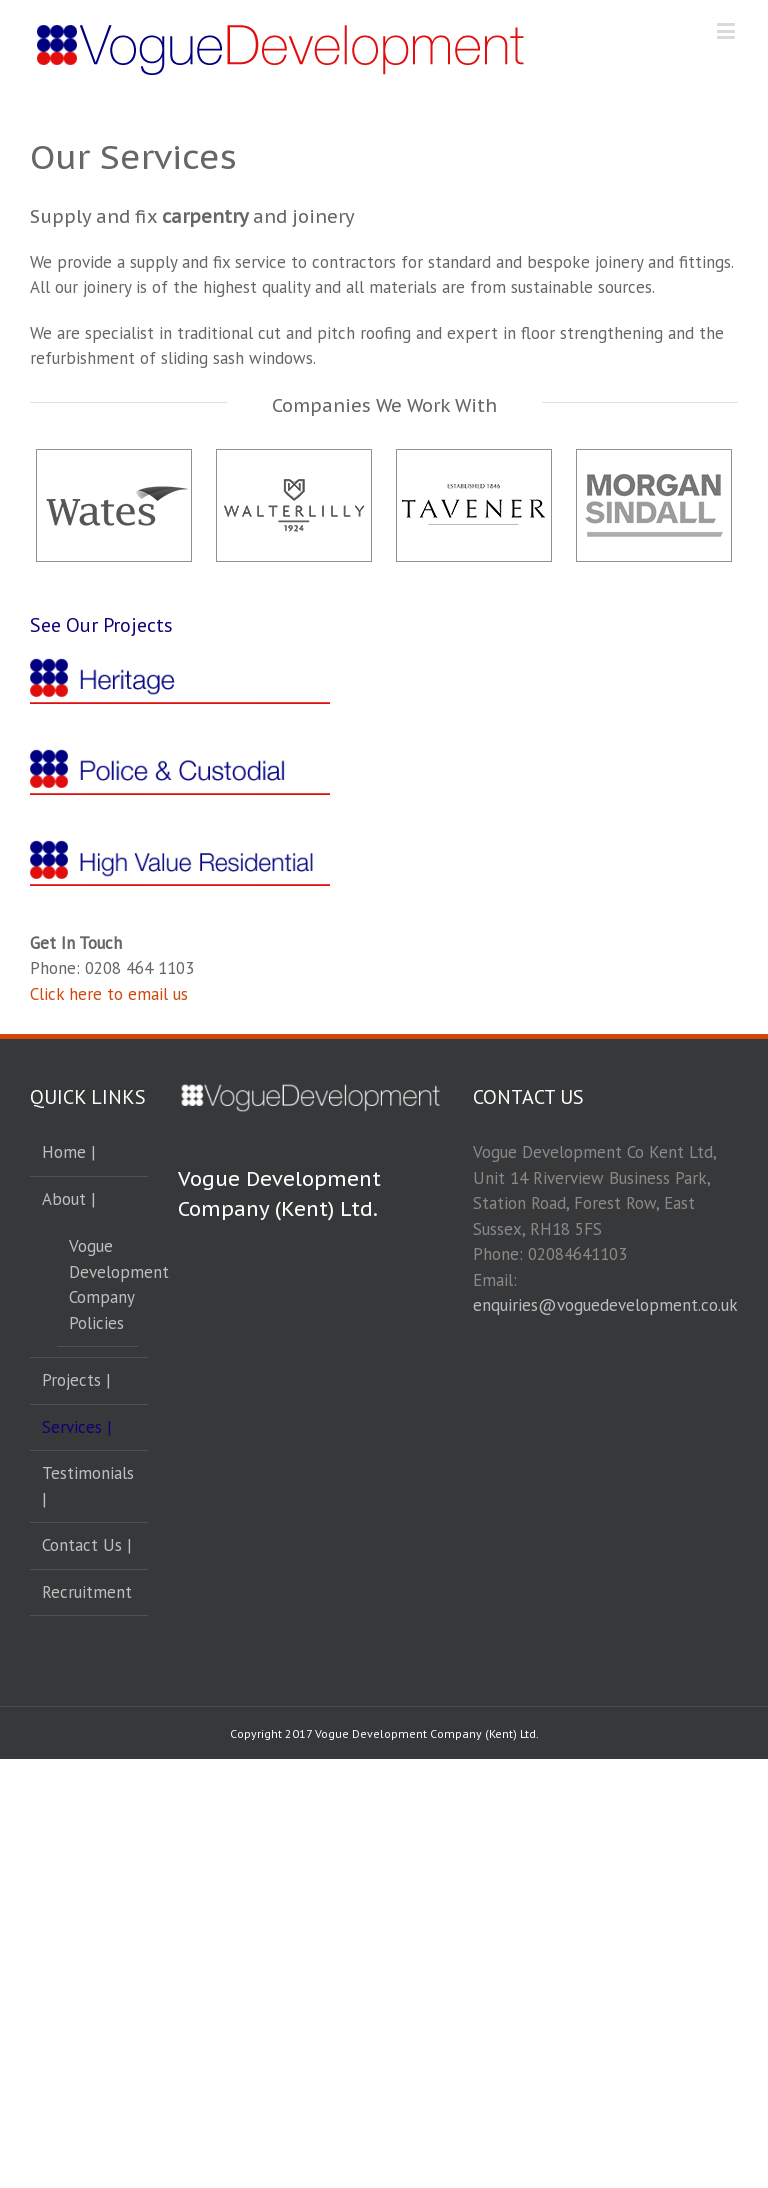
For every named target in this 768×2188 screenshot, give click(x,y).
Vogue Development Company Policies (98, 1284)
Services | (77, 1427)
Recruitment (87, 1592)
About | (69, 1199)
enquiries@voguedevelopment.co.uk (605, 1305)
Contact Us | (87, 1545)
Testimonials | (88, 1486)
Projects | (76, 1380)
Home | (69, 1152)
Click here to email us (109, 994)
